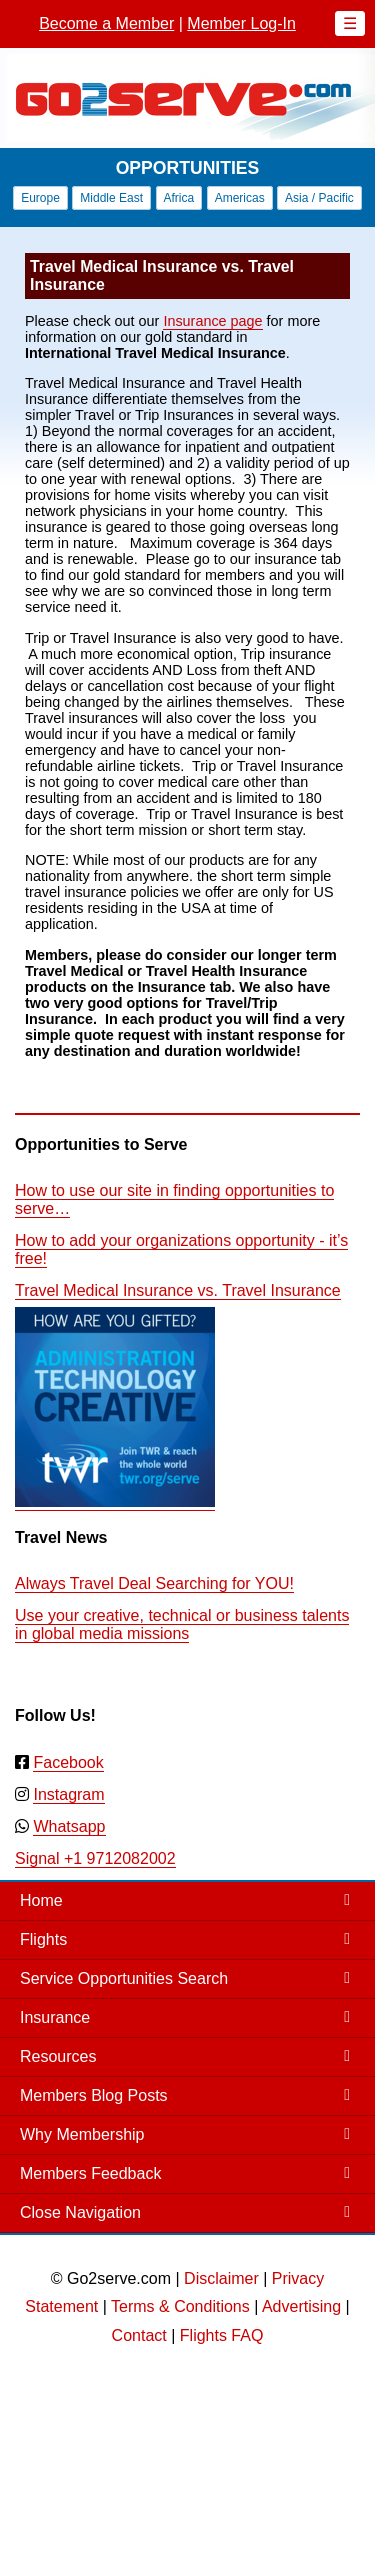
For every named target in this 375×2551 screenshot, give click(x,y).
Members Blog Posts (94, 2095)
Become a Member (106, 23)
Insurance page (212, 321)
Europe (40, 198)
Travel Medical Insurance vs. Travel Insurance (178, 1290)
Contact (139, 2335)
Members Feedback (90, 2173)
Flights (43, 1939)
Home (41, 1900)
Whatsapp (69, 1826)
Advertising (301, 2306)
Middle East (111, 198)
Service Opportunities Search (124, 1978)
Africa (179, 198)
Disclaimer (221, 2278)
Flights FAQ (222, 2335)
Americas (240, 198)
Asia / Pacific (319, 198)
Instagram (68, 1794)
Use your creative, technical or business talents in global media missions (182, 1624)
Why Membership (82, 2134)
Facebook (68, 1762)
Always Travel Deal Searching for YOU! (154, 1583)
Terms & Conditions (180, 2306)
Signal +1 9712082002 (95, 1858)
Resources (58, 2056)
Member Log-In (241, 23)
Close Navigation (80, 2212)
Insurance (55, 2017)
